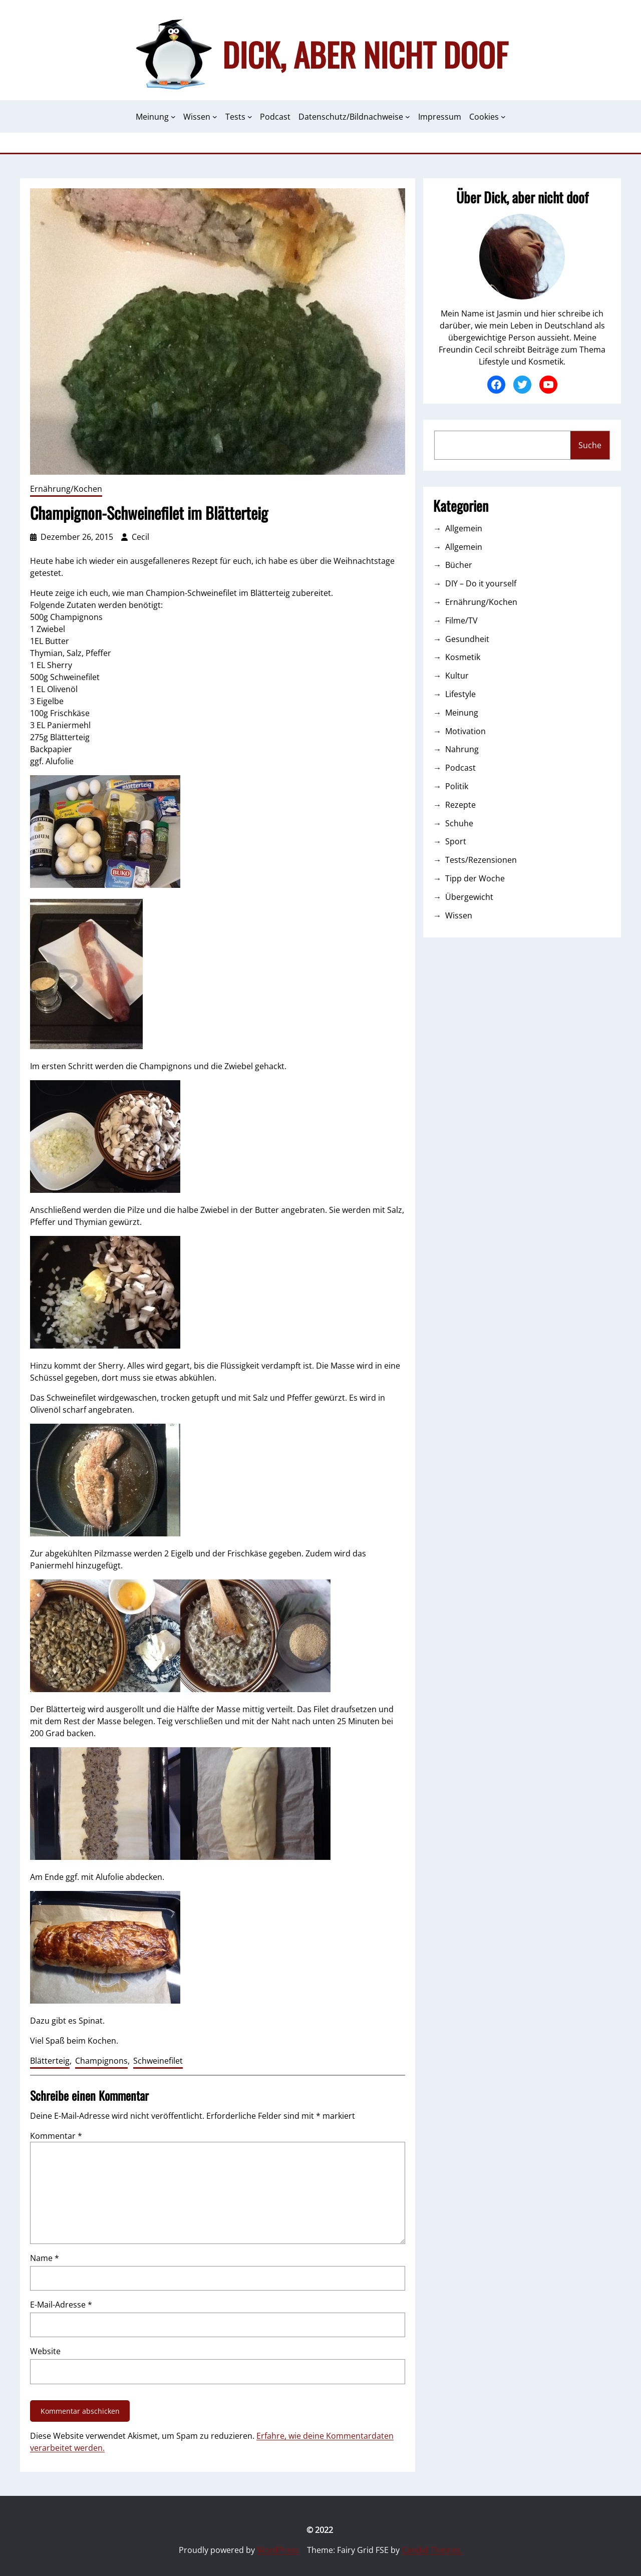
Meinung (461, 712)
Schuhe (459, 823)
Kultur (457, 675)
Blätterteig (50, 2060)
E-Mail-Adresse (61, 2304)
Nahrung (462, 749)
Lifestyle (460, 694)
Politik (456, 786)
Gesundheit (467, 639)
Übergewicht (469, 896)
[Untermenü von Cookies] (503, 116)
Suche (589, 445)
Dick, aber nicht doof (365, 54)
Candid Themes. (432, 2549)
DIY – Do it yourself (480, 583)
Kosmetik (462, 657)
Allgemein (463, 528)
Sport (455, 841)
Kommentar (56, 2135)
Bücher (458, 564)
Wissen (458, 915)
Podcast (460, 767)
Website (45, 2351)
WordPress (278, 2549)
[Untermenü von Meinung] (173, 116)
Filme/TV (461, 620)
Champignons (101, 2060)
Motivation (465, 731)
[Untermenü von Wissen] (214, 116)
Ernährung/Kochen (66, 488)
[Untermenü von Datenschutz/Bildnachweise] (407, 116)
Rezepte (460, 804)
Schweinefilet (158, 2060)
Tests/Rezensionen (481, 859)
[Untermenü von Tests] (249, 116)
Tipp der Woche (475, 878)
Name (44, 2258)
